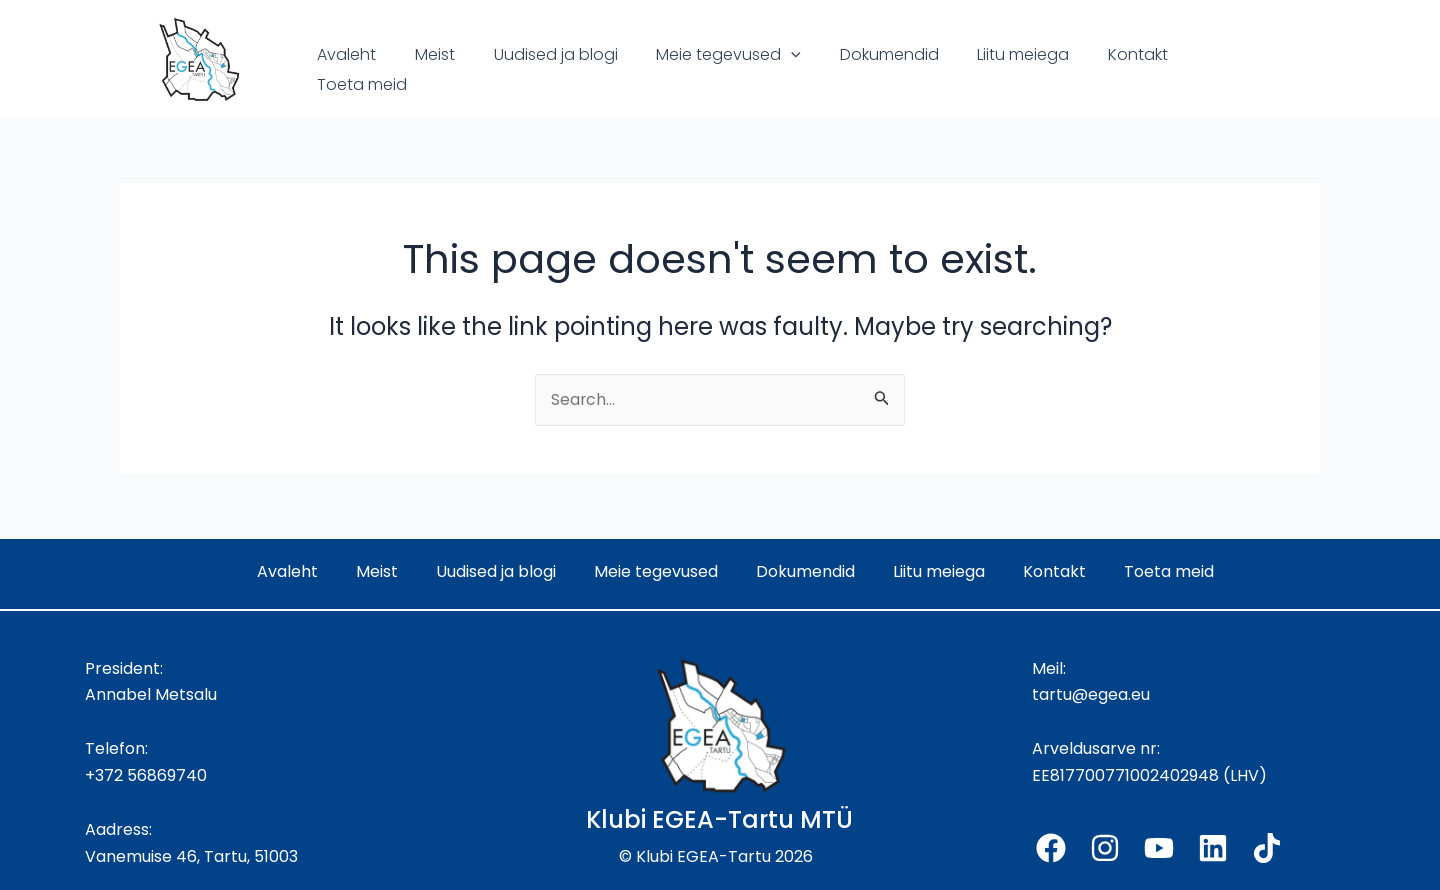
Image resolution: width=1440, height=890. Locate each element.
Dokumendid (859, 69)
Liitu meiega (987, 69)
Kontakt (1095, 69)
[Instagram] (1105, 848)
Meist (425, 69)
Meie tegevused (705, 70)
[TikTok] (1267, 848)
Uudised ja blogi (539, 69)
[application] (768, 70)
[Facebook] (1051, 848)
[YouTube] (1159, 848)
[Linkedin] (1213, 848)
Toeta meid (1202, 69)
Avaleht (343, 69)
